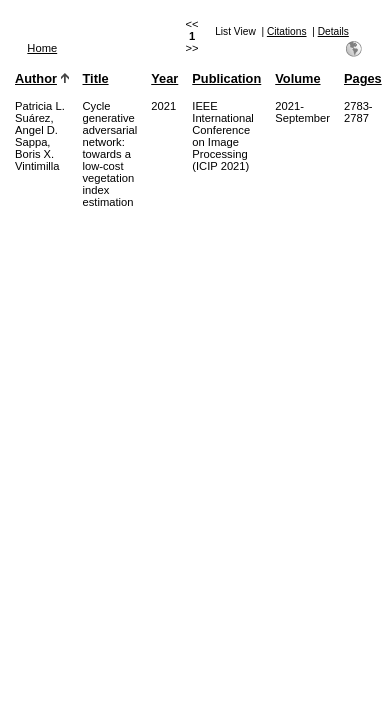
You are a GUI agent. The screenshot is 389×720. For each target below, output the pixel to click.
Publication (226, 78)
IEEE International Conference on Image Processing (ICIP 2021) (223, 136)
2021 (163, 106)
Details (333, 31)
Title (96, 78)
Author (36, 78)
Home (42, 48)
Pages (363, 78)
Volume (297, 78)
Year (164, 78)
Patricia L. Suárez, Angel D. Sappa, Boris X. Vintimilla (40, 136)
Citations (287, 31)
